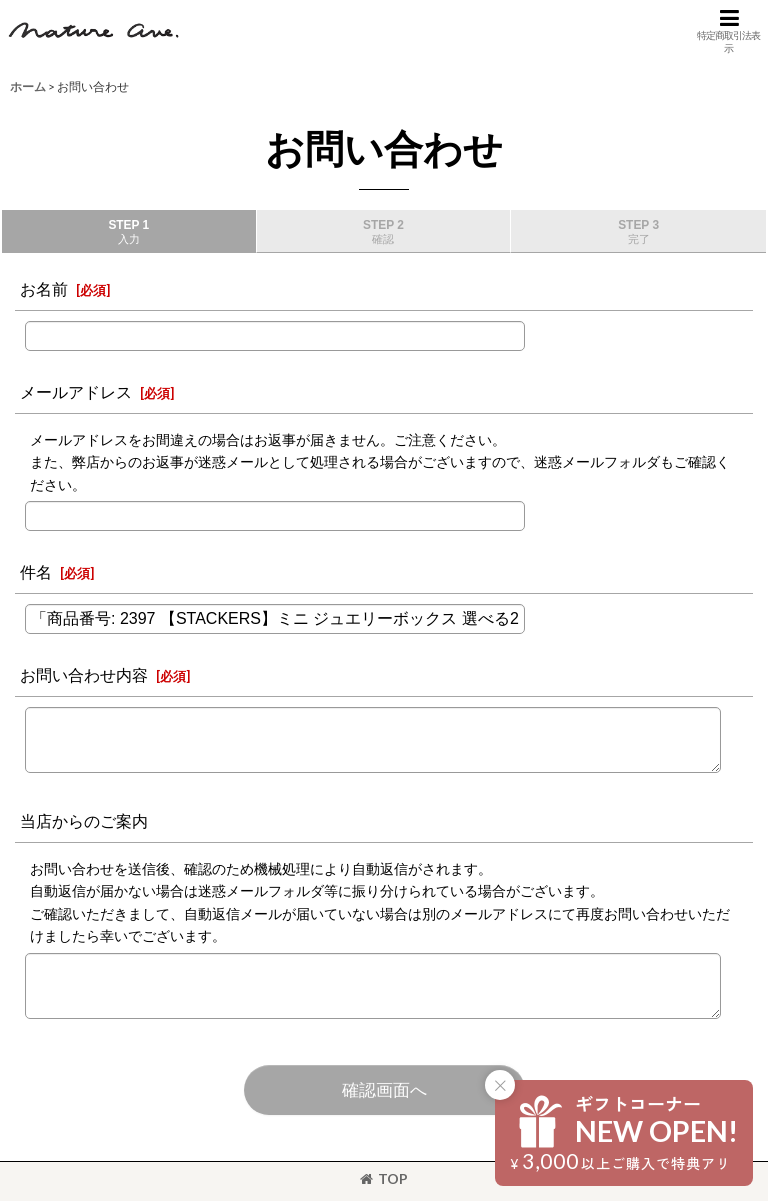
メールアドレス (76, 391)
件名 (36, 571)
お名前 (44, 288)
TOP (384, 1178)
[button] (729, 31)
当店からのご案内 (84, 820)
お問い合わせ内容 (84, 674)
